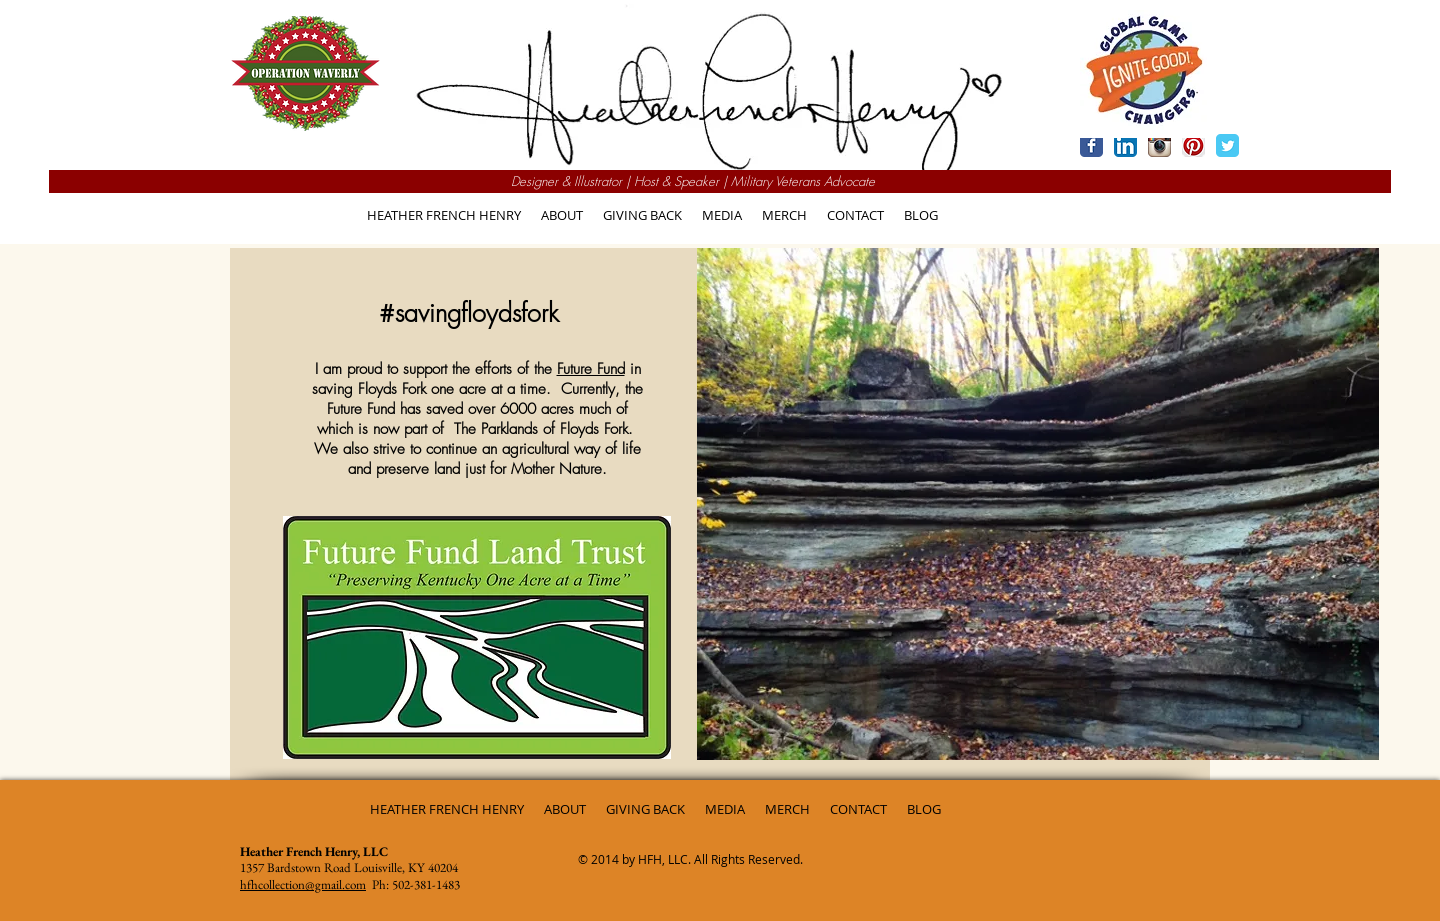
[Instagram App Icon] (1159, 145)
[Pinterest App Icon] (1193, 145)
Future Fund (591, 369)
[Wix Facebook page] (1091, 145)
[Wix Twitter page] (1227, 145)
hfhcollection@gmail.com (303, 884)
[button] (642, 215)
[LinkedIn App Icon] (1125, 145)
